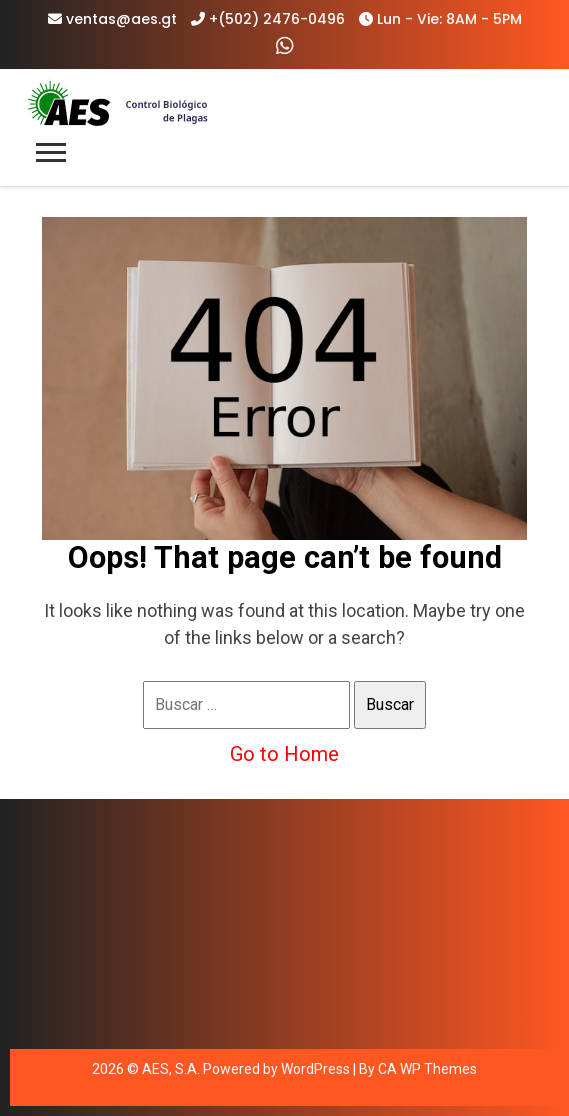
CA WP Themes (427, 1069)
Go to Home (284, 754)
